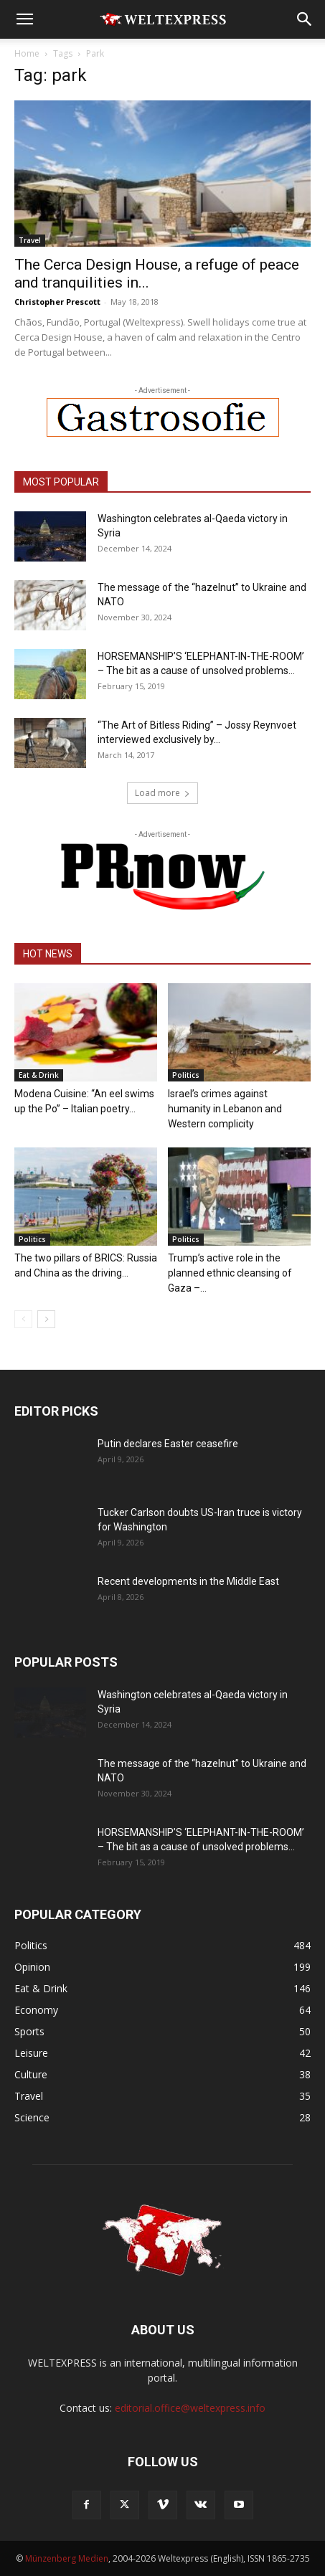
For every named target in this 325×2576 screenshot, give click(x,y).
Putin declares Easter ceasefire (168, 1443)
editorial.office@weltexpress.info (190, 2408)
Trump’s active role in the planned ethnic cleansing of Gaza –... (230, 1273)
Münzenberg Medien (66, 2558)
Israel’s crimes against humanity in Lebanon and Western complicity (225, 1109)
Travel (30, 240)
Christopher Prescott (57, 301)
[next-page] (46, 1319)
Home (26, 53)
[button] (24, 19)
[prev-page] (23, 1319)
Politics (185, 1075)
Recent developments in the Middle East (188, 1581)
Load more (162, 793)
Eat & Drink (39, 1075)
